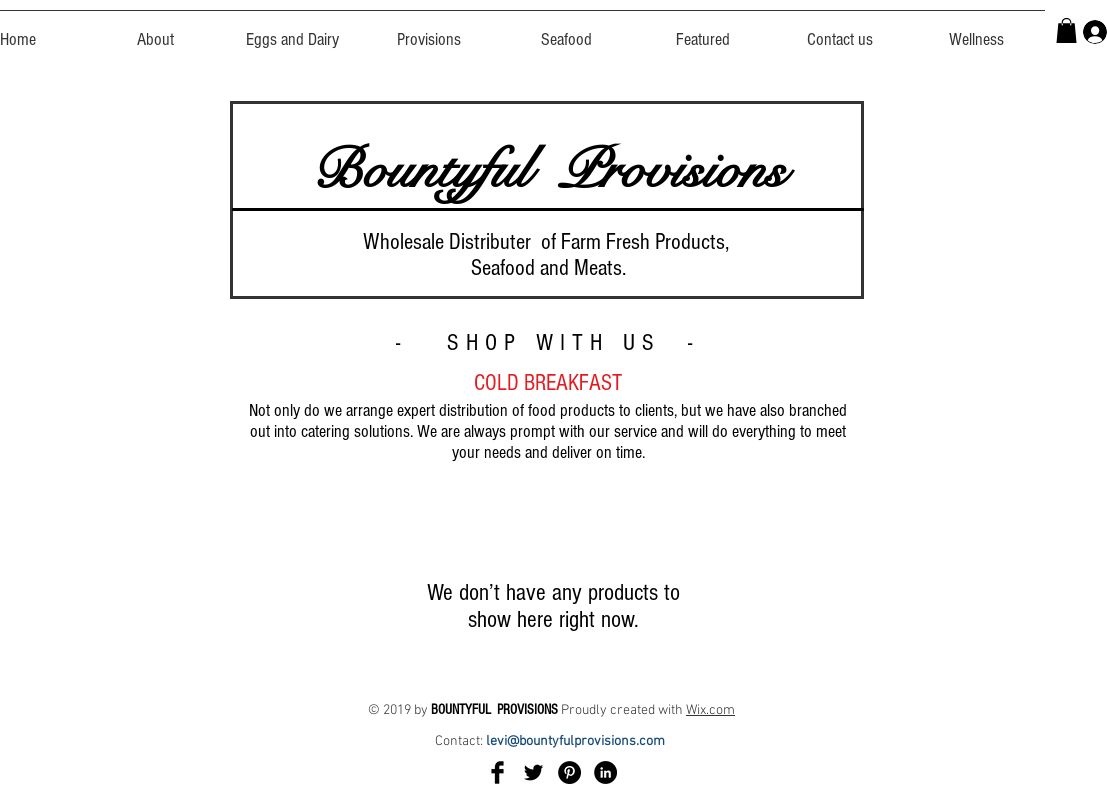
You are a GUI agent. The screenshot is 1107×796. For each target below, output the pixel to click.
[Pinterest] (569, 772)
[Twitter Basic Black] (533, 772)
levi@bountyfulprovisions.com (577, 741)
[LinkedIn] (605, 772)
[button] (1066, 30)
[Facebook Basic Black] (497, 772)
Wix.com (710, 710)
